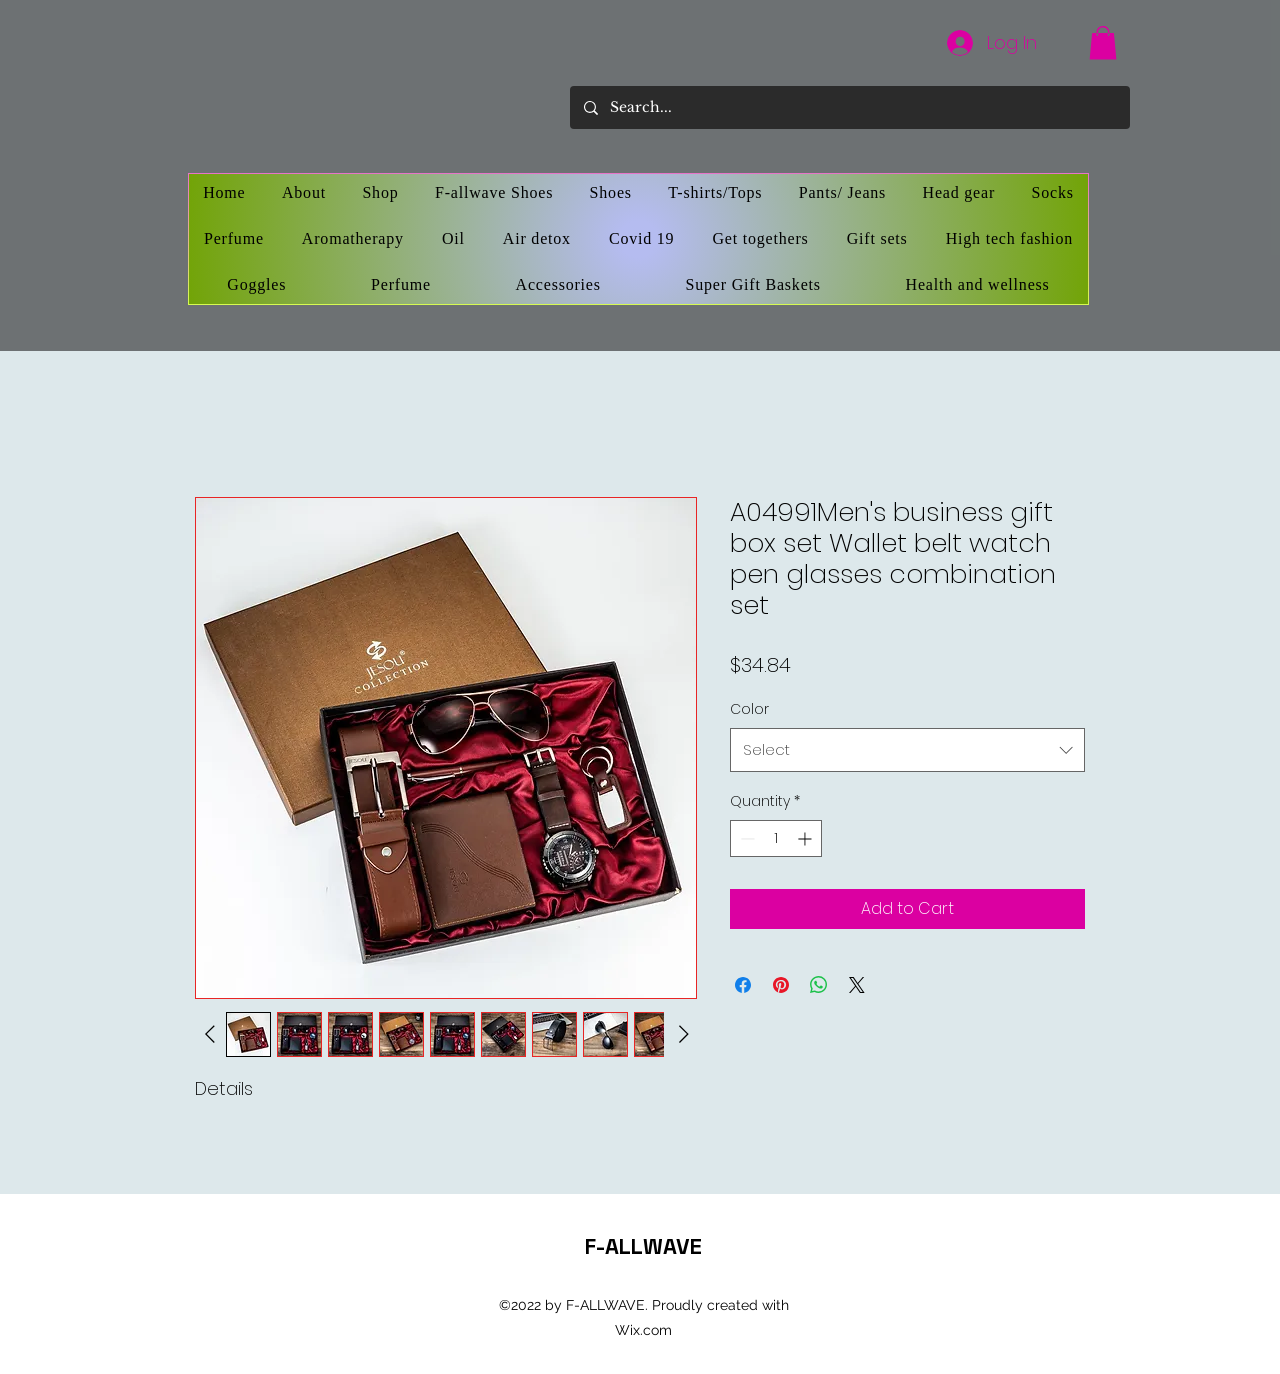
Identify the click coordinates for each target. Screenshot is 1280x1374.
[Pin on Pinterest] (781, 985)
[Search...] (849, 107)
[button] (1103, 42)
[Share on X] (857, 985)
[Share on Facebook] (743, 985)
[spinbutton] (776, 838)
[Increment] (806, 838)
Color (749, 709)
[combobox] (907, 750)
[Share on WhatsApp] (819, 985)
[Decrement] (745, 838)
